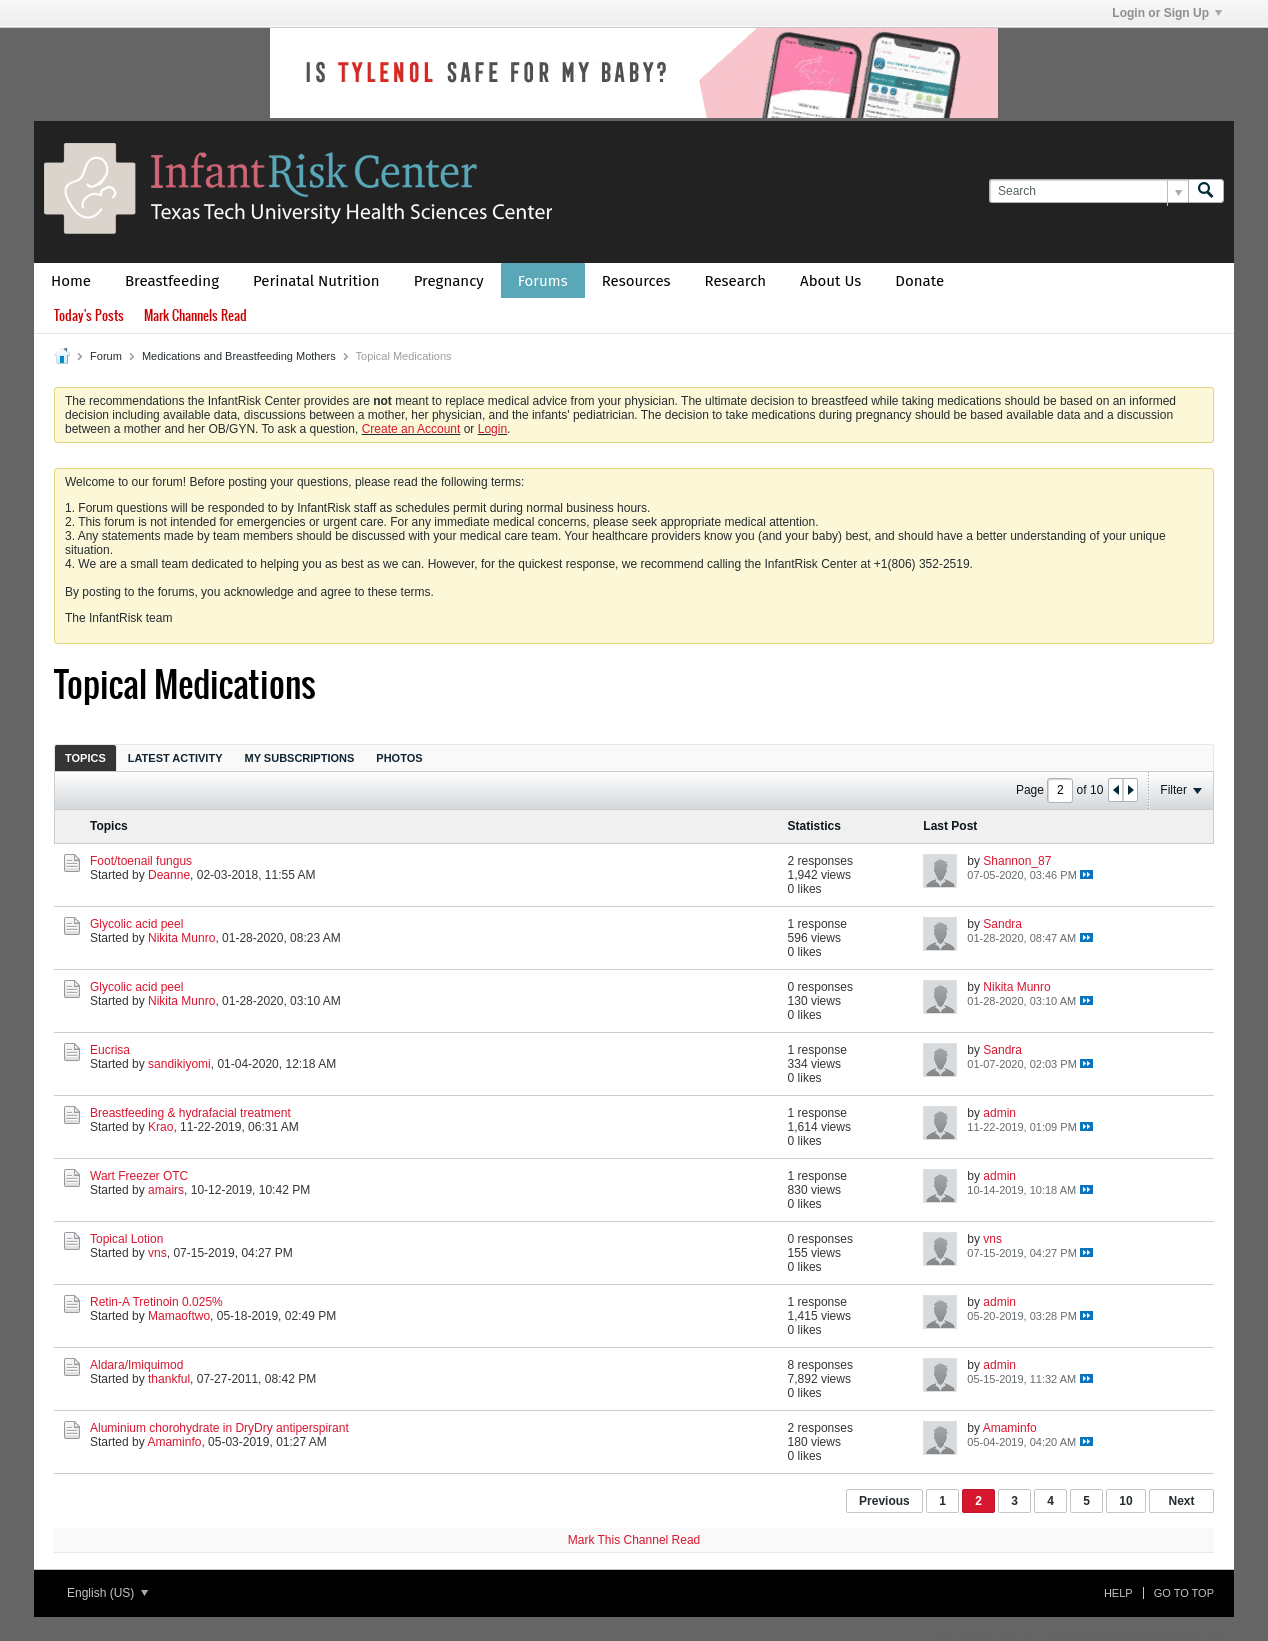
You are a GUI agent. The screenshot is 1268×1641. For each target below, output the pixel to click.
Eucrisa (110, 1050)
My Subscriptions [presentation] (300, 758)
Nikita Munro (181, 938)
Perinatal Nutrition (316, 281)
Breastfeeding (172, 281)
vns (157, 1253)
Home (71, 281)
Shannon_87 (1017, 861)
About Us (830, 281)
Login (492, 429)
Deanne (169, 875)
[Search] (1088, 191)
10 (1125, 1501)
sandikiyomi (179, 1064)
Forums (543, 281)
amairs (166, 1190)
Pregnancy (449, 281)
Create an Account (411, 429)
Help (1118, 1593)
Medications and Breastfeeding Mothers (239, 356)
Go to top (1184, 1593)
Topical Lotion (126, 1239)
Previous (884, 1501)
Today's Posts (89, 315)
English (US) (107, 1593)
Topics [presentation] (85, 758)
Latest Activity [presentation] (175, 758)
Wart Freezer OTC (139, 1176)
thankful (169, 1379)
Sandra (1002, 924)
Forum (106, 356)
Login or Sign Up (1167, 13)
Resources (636, 281)
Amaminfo (174, 1442)
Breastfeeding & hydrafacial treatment (190, 1113)
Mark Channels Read (195, 315)
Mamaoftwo (179, 1316)
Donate (919, 281)
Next (1181, 1501)
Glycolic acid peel (136, 924)
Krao (160, 1127)
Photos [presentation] (399, 758)
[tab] (85, 757)
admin (999, 1113)
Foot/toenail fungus (141, 861)
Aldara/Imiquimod (136, 1365)
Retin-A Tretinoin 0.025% (156, 1302)
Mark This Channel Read (634, 1540)
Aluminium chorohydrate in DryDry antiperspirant (219, 1428)
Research (736, 281)
